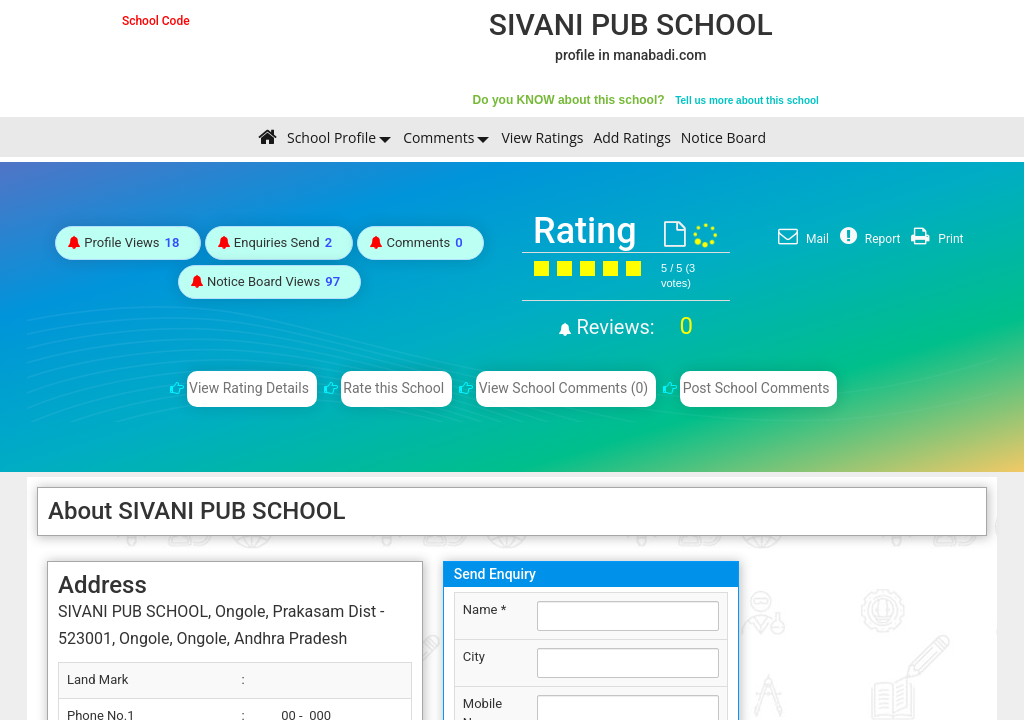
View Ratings (542, 137)
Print (934, 239)
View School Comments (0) (564, 388)
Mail (801, 239)
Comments (438, 137)
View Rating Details (249, 388)
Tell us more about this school (747, 100)
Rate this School (393, 388)
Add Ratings (631, 137)
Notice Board (723, 137)
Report (868, 239)
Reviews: (632, 327)
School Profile (331, 137)
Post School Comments (756, 388)
